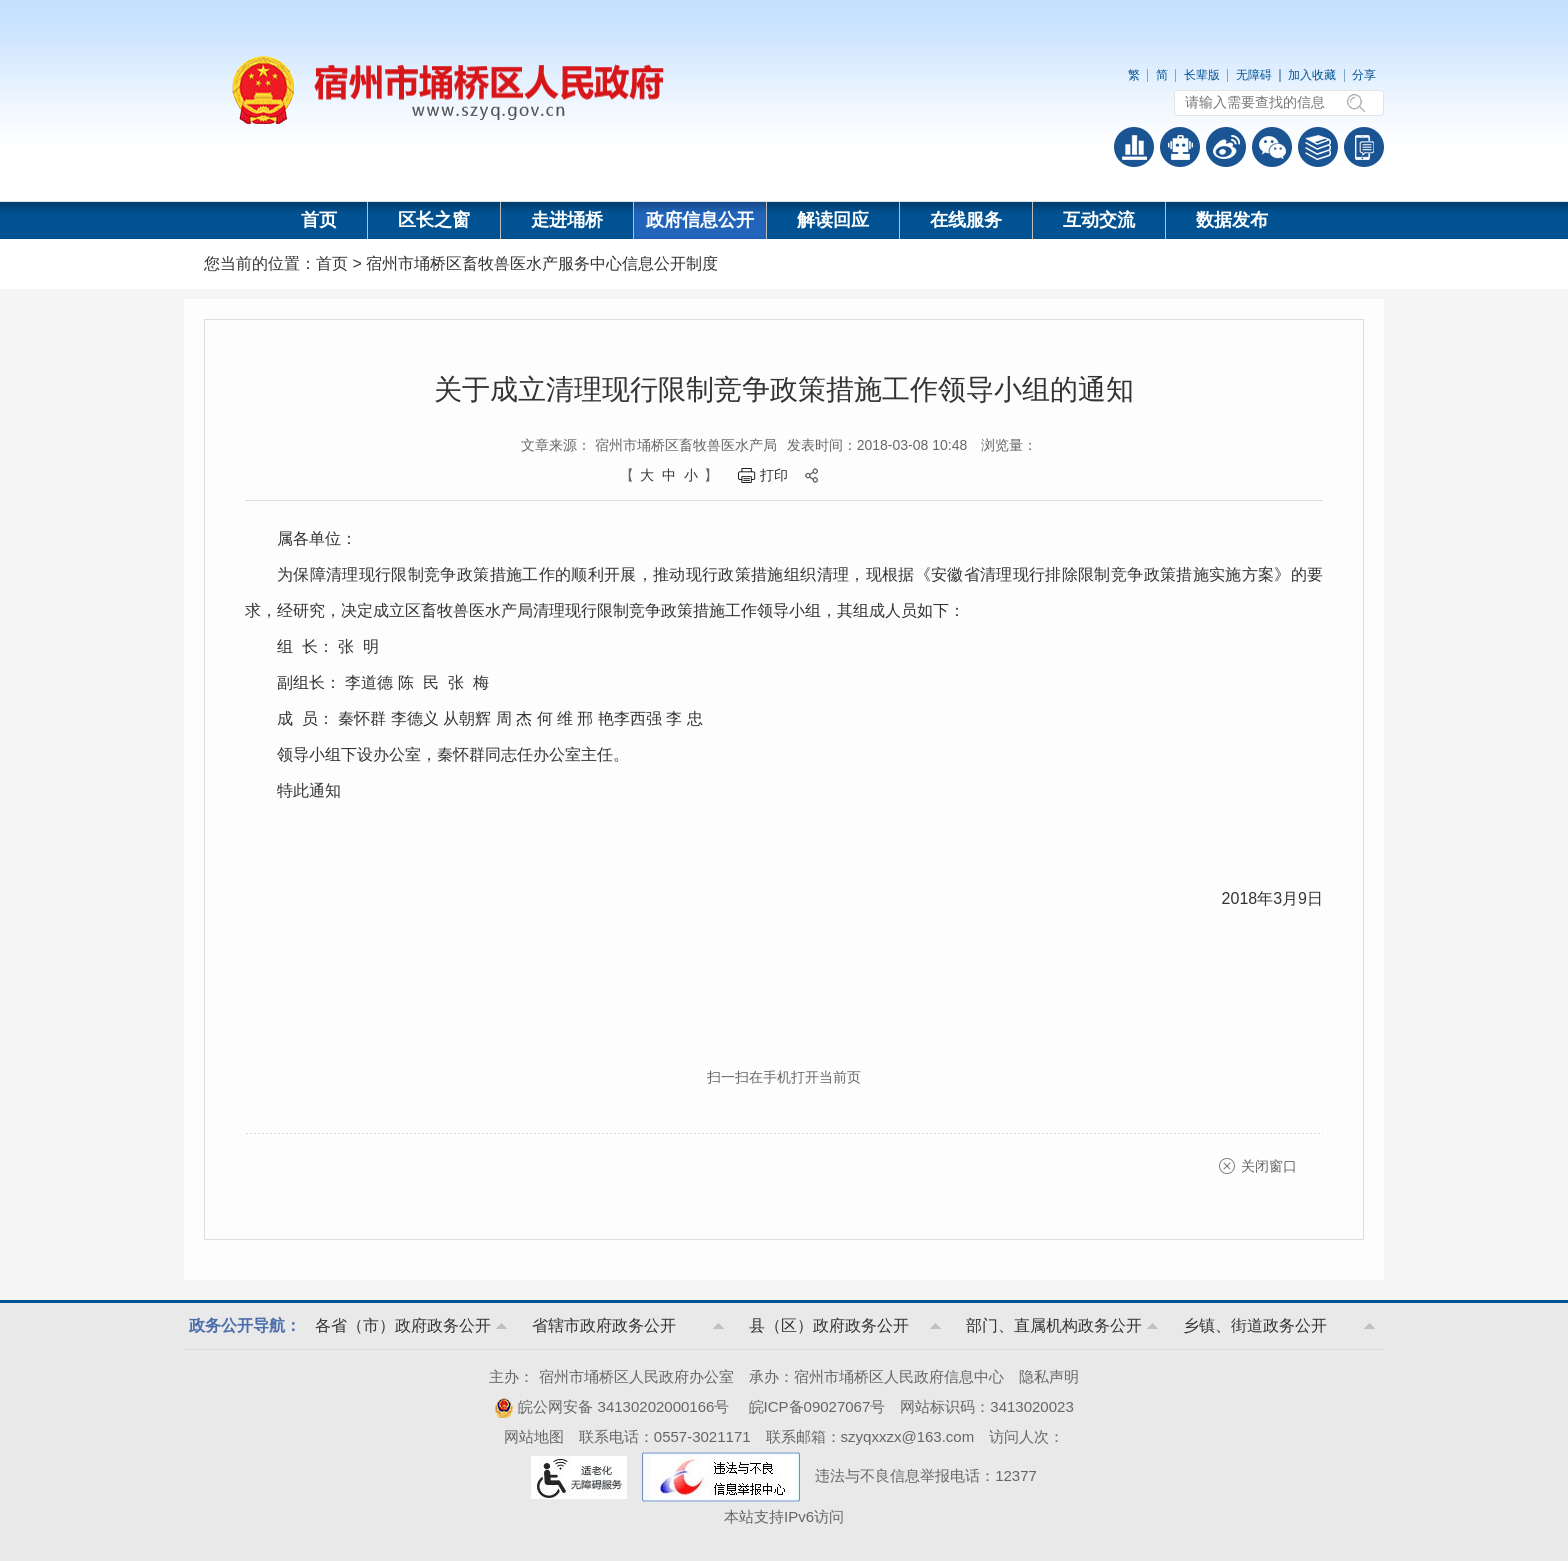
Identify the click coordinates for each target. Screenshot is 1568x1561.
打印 (774, 475)
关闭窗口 (1269, 1166)
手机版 (1364, 147)
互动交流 (1099, 220)
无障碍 (1254, 75)
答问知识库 (1318, 147)
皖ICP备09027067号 (817, 1406)
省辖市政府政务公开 (604, 1325)
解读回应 (833, 220)
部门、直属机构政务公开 (1054, 1325)
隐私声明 (1049, 1376)
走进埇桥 (567, 220)
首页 (319, 220)
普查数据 (1134, 147)
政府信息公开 (700, 220)
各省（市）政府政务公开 (403, 1325)
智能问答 (1180, 147)
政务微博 (1226, 147)
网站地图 (534, 1436)
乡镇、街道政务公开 (1255, 1325)
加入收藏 (1312, 75)
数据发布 (1232, 220)
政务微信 (1272, 147)
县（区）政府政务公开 (829, 1325)
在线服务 (966, 220)
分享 (1364, 75)
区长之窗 (434, 220)
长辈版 (1202, 75)
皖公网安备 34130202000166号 (611, 1406)
